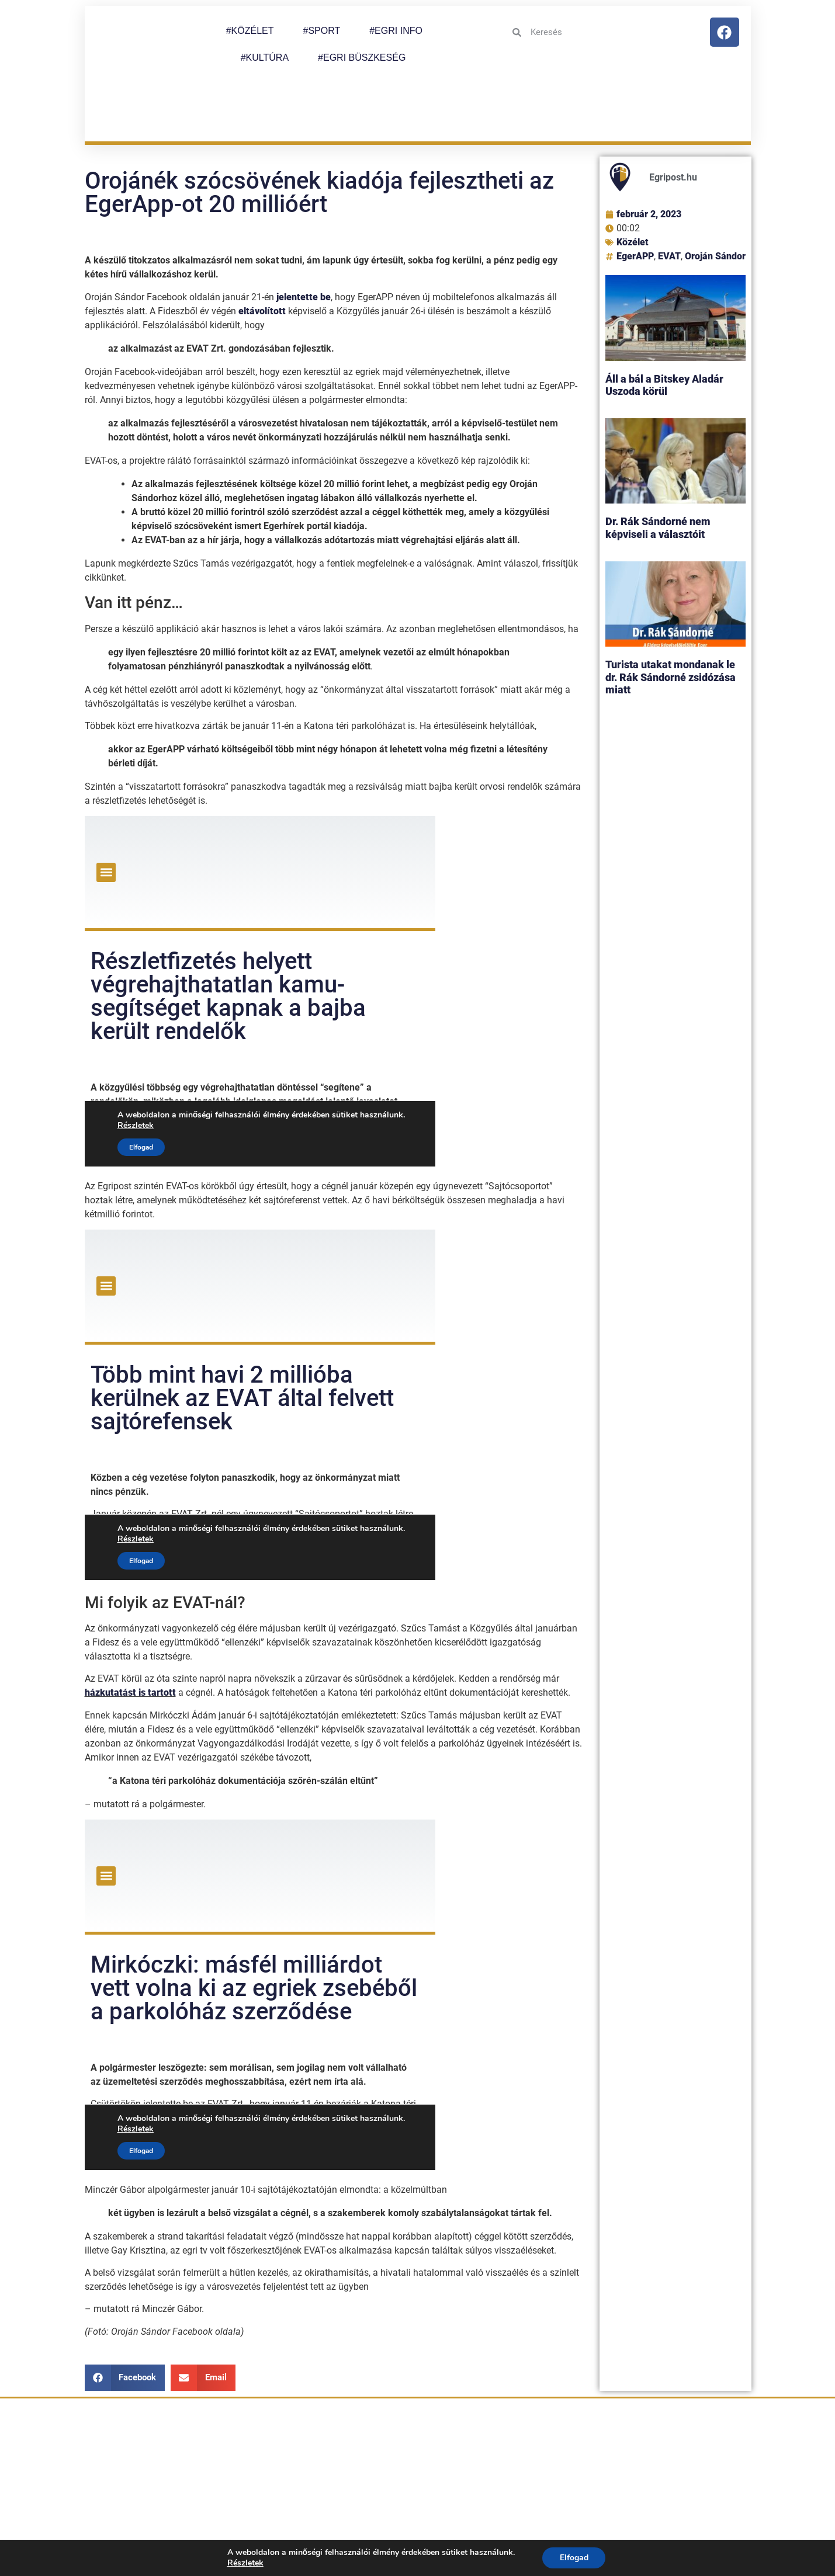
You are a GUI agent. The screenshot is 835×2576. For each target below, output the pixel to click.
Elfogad (574, 2557)
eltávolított (262, 252)
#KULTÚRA (265, 58)
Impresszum (707, 2511)
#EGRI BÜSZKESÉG (362, 58)
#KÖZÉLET (250, 31)
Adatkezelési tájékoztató (603, 2511)
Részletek (245, 2562)
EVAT (669, 197)
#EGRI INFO (395, 31)
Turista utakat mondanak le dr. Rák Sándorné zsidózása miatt (670, 618)
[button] (125, 2319)
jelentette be (303, 238)
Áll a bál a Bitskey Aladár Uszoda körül (664, 326)
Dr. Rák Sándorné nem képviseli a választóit (658, 469)
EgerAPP (635, 197)
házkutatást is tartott (130, 1634)
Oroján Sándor (715, 197)
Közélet (632, 183)
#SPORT (321, 31)
